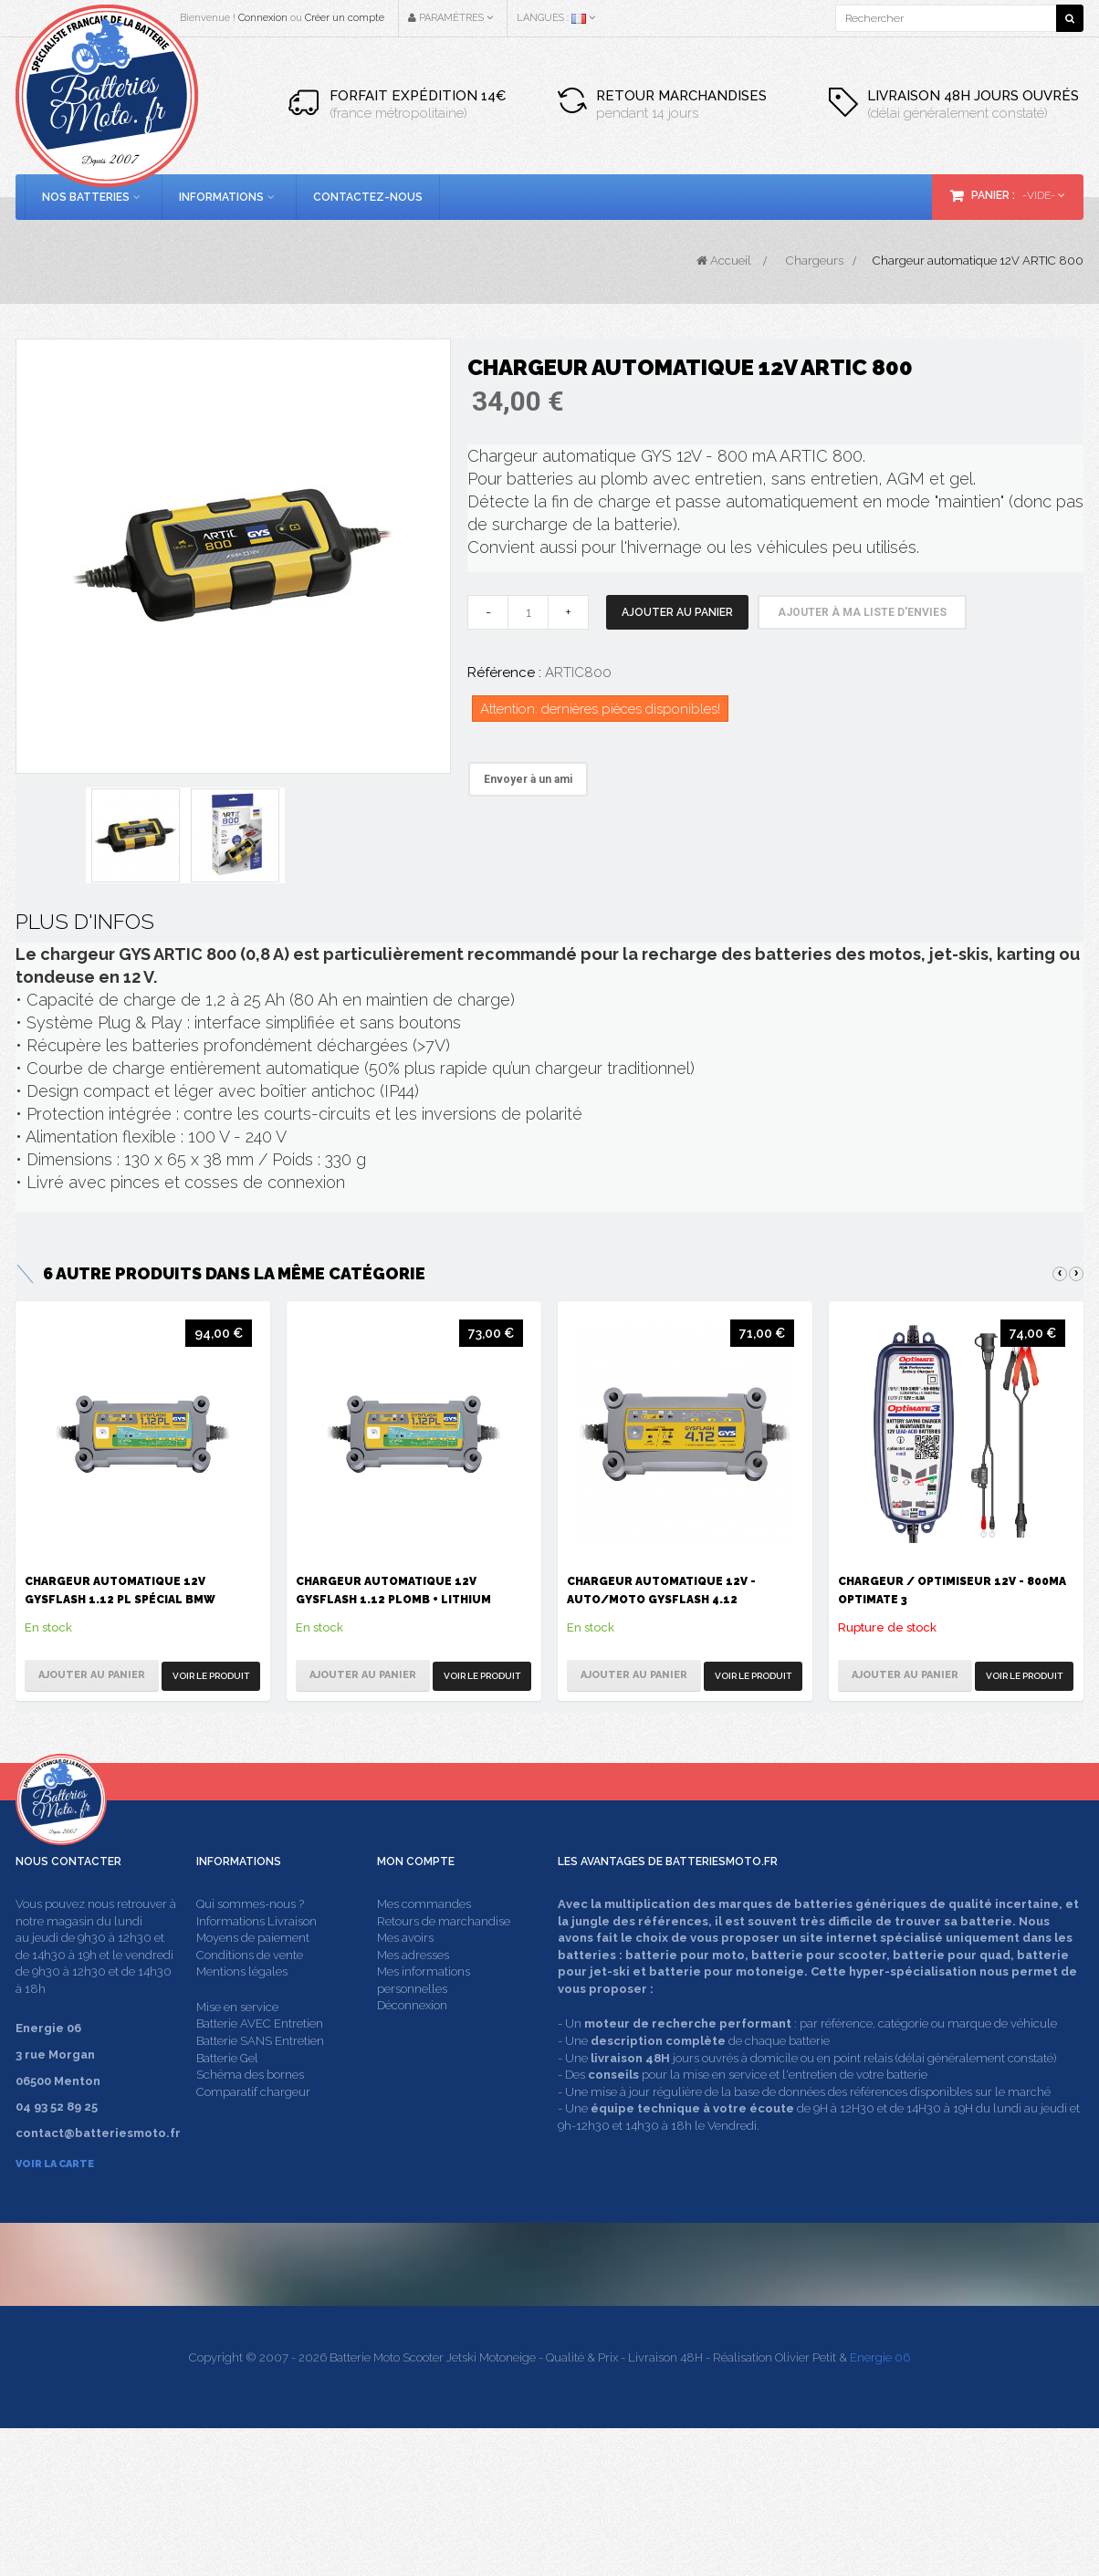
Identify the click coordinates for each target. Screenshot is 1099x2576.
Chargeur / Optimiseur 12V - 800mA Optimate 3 (952, 1590)
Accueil (723, 260)
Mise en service (237, 2041)
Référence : (504, 672)
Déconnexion (412, 2040)
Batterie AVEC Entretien (259, 2058)
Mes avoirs (405, 1972)
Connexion (263, 18)
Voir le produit (211, 1676)
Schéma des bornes (250, 2109)
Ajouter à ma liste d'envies (862, 612)
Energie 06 (880, 2505)
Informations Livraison (256, 1955)
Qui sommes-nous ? (250, 1938)
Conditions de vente (249, 1989)
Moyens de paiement (252, 1972)
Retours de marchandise (443, 1955)
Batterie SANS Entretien (260, 2075)
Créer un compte (344, 18)
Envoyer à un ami (528, 779)
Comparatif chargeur (253, 2126)
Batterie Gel (227, 2092)
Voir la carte (55, 2199)
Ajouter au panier (677, 612)
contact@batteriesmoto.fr (824, 2379)
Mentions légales (242, 2006)
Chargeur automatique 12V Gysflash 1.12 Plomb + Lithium (393, 1590)
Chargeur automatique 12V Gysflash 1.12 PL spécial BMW (120, 1590)
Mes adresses (413, 1989)
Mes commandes (424, 1938)
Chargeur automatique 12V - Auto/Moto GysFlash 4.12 (661, 1590)
